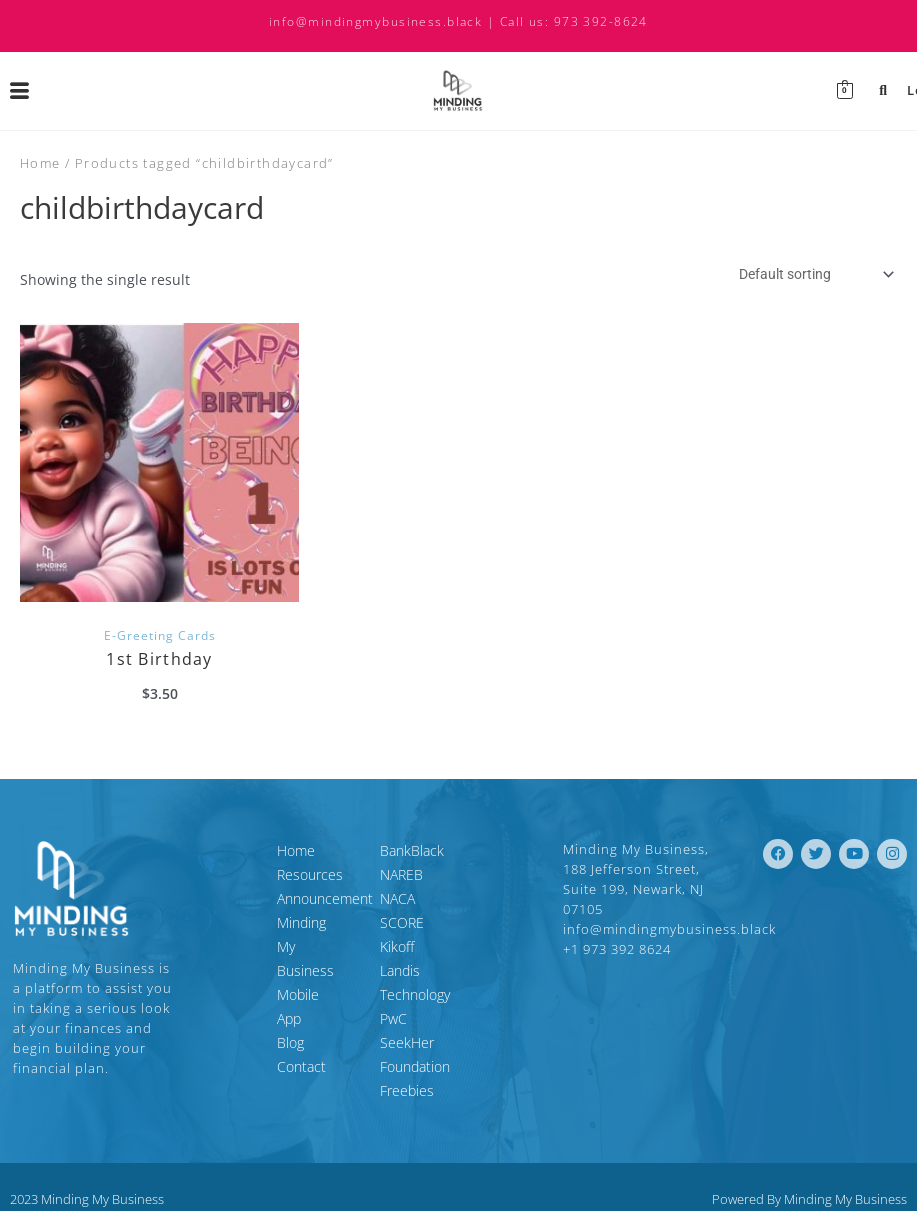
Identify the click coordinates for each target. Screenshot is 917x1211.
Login (889, 90)
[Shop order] (814, 274)
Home (40, 163)
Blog (209, 970)
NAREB (401, 874)
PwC (393, 994)
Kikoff (397, 946)
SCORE (402, 922)
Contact (220, 994)
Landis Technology (437, 970)
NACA (397, 898)
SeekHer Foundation (444, 1018)
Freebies (407, 1042)
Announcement (244, 898)
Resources (229, 874)
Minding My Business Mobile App (262, 934)
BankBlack (412, 850)
